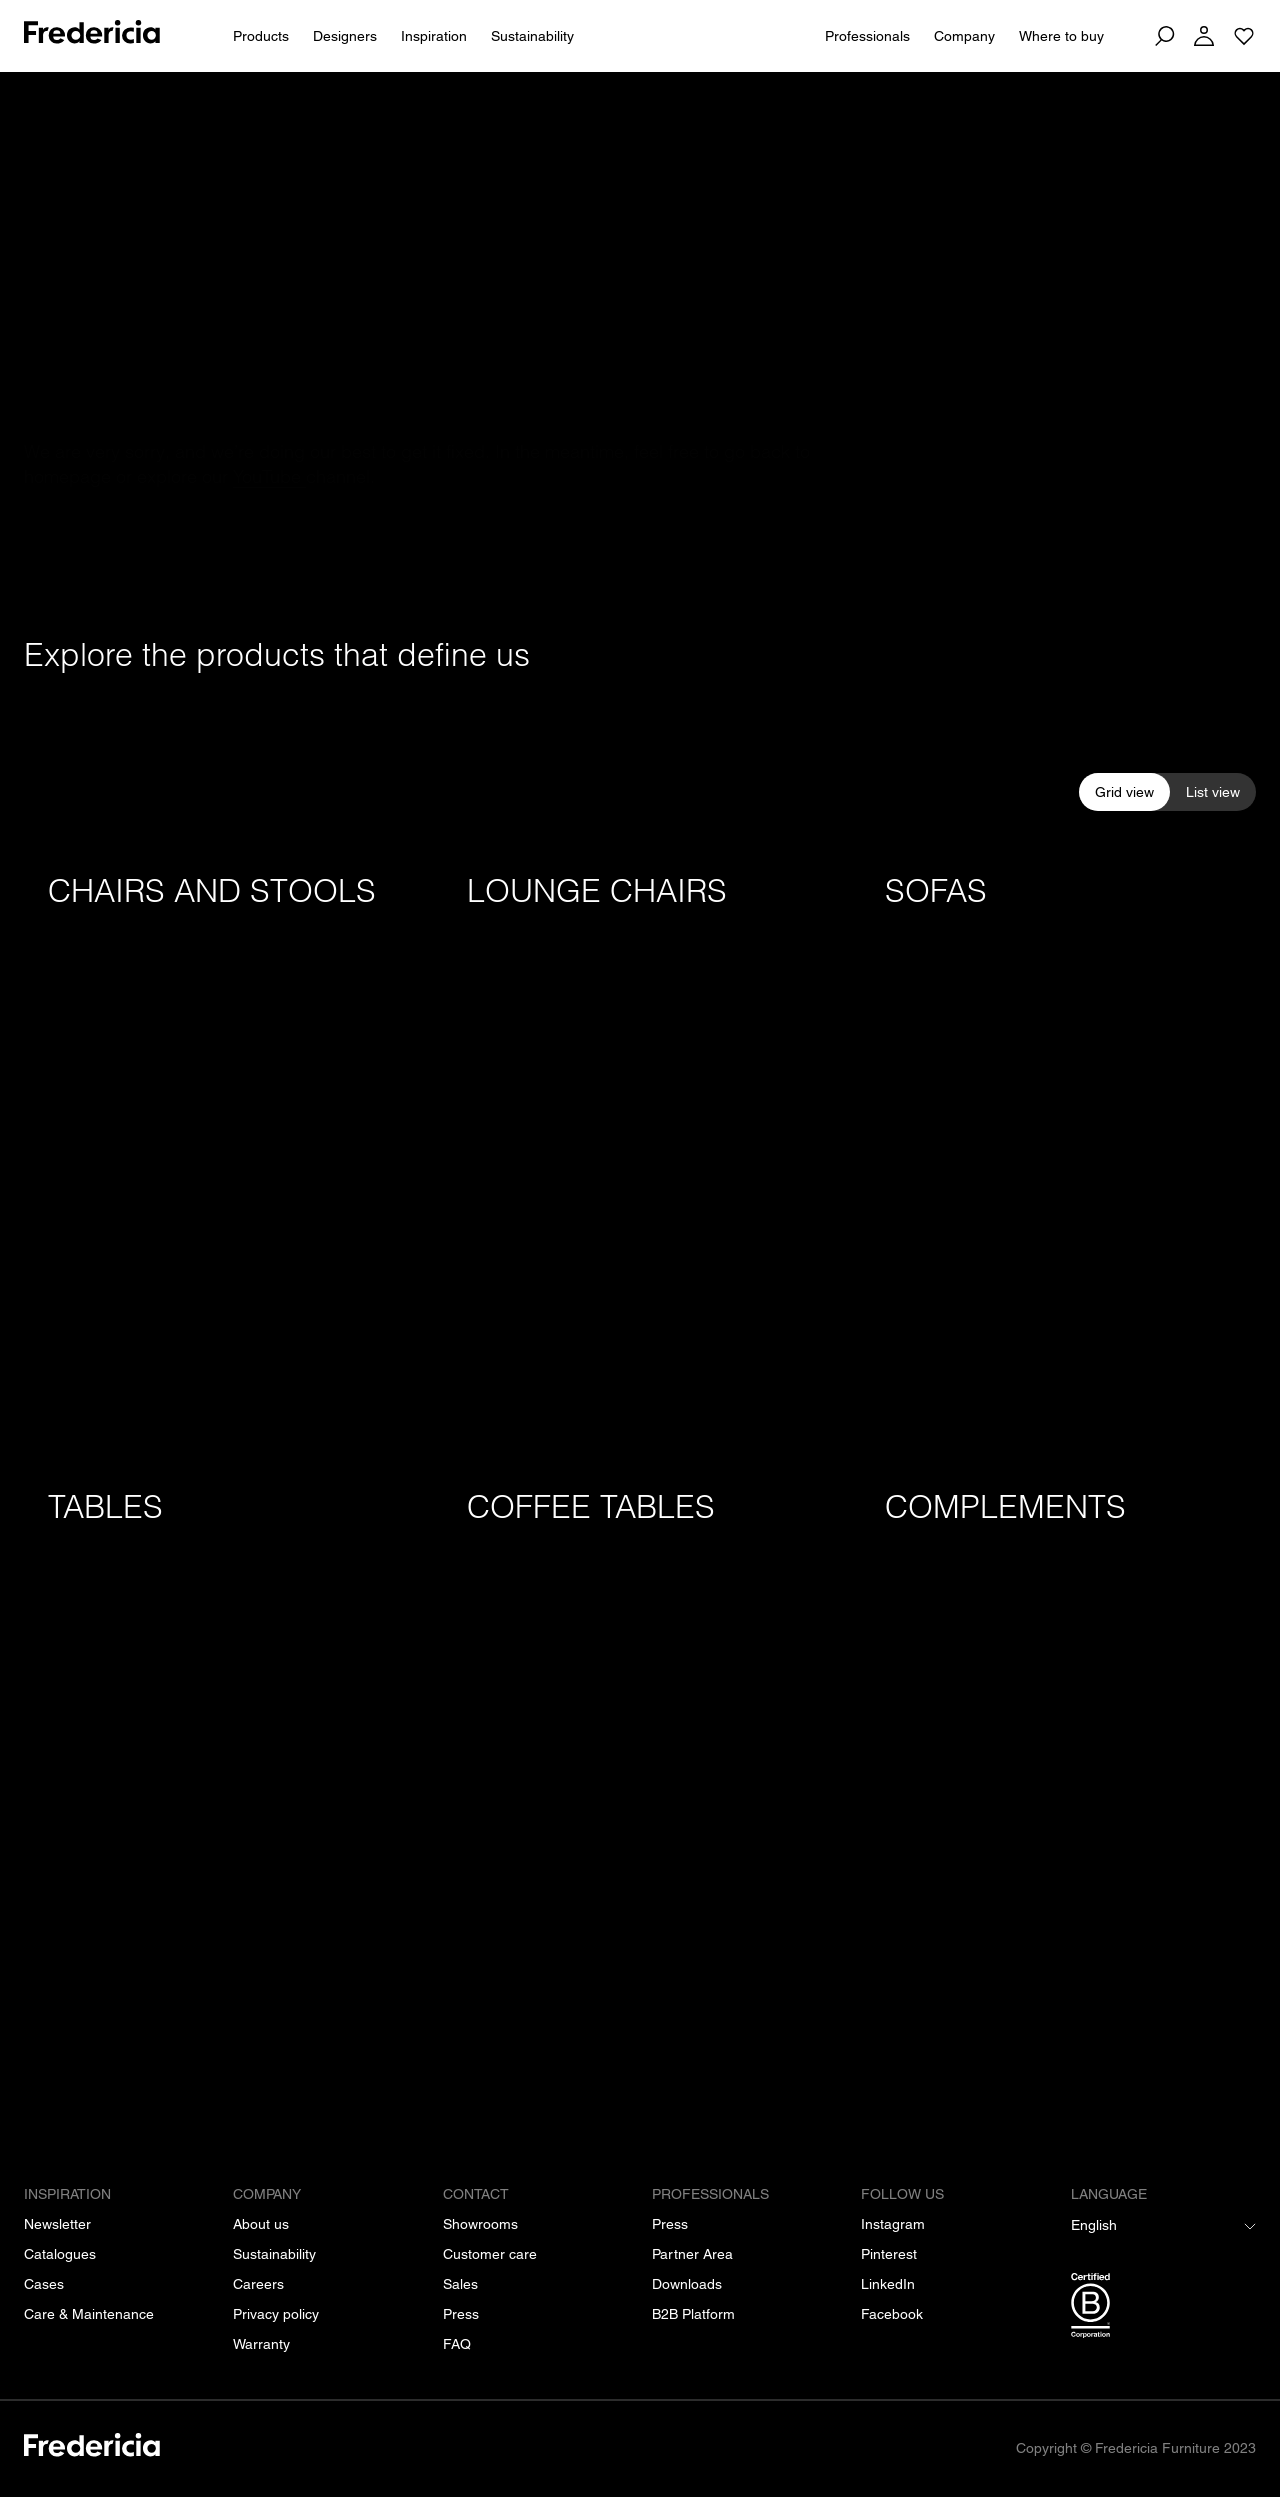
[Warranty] (261, 2344)
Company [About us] (964, 36)
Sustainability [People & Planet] (532, 36)
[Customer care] (490, 2254)
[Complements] (1058, 1763)
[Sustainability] (274, 2254)
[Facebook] (892, 2314)
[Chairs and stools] (221, 1147)
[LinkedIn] (888, 2284)
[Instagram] (893, 2224)
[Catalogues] (60, 2254)
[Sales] (460, 2284)
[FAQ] (457, 2344)
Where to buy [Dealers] (1061, 36)
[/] (92, 2448)
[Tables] (221, 1763)
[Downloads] (687, 2284)
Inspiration (434, 36)
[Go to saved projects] (1244, 36)
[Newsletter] (57, 2224)
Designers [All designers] (345, 36)
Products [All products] (261, 36)
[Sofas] (1058, 1147)
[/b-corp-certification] (1163, 2309)
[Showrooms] (480, 2224)
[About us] (261, 2224)
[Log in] (1204, 36)
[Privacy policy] (276, 2314)
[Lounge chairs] (640, 1147)
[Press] (461, 2314)
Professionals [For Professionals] (867, 36)
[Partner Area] (692, 2254)
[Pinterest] (889, 2254)
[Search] (1164, 36)
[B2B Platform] (693, 2314)
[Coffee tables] (640, 1763)
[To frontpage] (92, 35)
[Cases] (44, 2284)
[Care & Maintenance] (89, 2314)
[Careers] (258, 2284)
